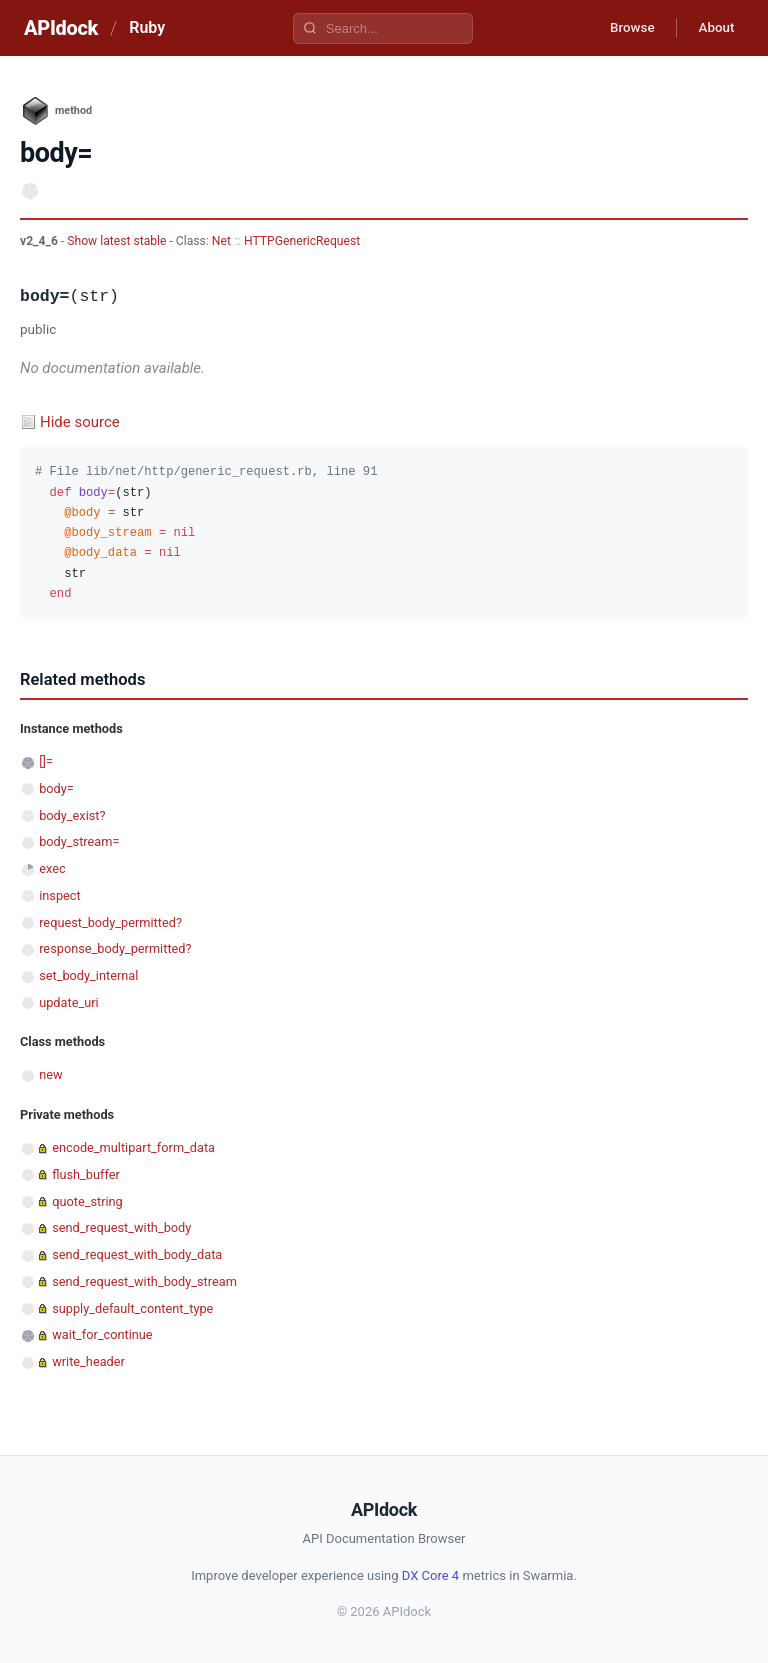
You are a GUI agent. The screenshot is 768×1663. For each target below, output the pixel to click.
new (50, 1074)
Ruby (147, 27)
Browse (622, 28)
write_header (88, 1361)
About (713, 28)
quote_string (87, 1201)
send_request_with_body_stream (144, 1281)
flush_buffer (86, 1174)
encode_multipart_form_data (133, 1147)
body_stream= (79, 841)
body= (56, 788)
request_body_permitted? (110, 922)
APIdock (61, 28)
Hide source (80, 422)
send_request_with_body (121, 1227)
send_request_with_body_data (137, 1254)
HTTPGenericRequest (302, 241)
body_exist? (72, 815)
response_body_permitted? (115, 948)
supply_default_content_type (132, 1308)
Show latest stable (118, 241)
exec (52, 868)
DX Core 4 (430, 1575)
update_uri (68, 1002)
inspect (60, 895)
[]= (46, 761)
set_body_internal (88, 975)
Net (221, 241)
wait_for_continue (102, 1334)
